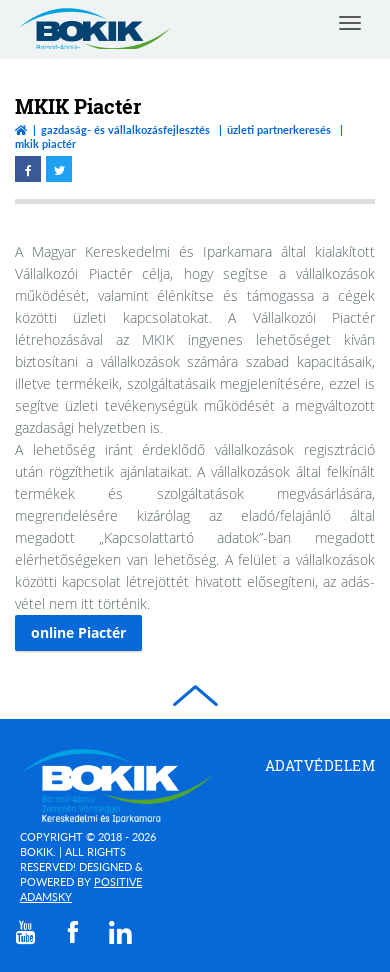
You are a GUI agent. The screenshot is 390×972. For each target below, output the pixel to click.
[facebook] (73, 932)
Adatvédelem (320, 765)
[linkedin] (120, 932)
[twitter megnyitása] (59, 169)
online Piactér (78, 632)
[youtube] (26, 932)
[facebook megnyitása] (28, 169)
